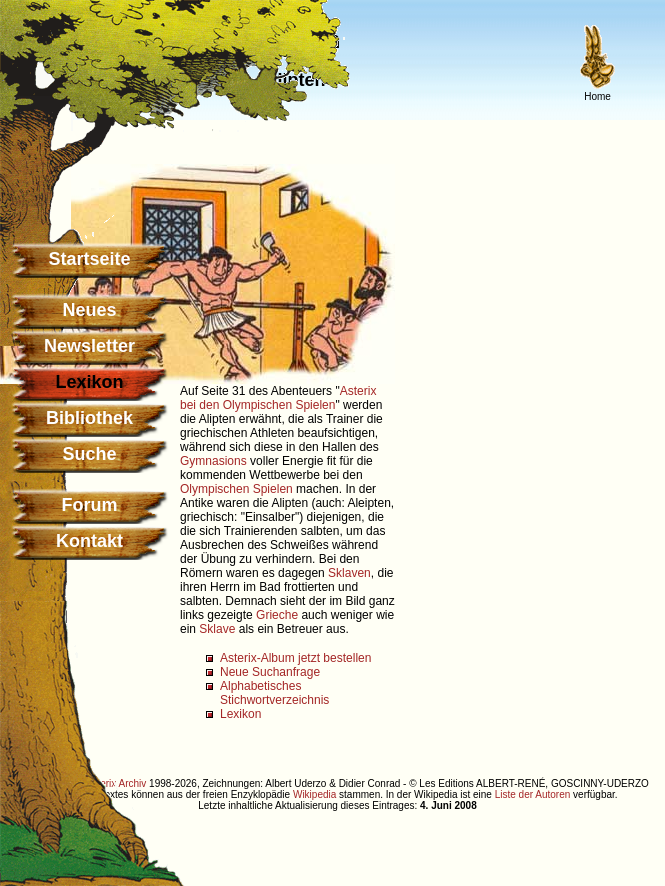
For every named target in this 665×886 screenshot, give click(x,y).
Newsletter (89, 346)
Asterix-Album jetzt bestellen (295, 658)
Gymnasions (213, 461)
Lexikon (240, 714)
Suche (89, 454)
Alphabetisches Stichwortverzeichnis (274, 693)
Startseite (89, 259)
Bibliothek (89, 418)
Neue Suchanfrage (270, 672)
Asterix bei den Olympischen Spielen (278, 398)
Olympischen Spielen (236, 489)
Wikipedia (314, 794)
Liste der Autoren (533, 794)
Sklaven (349, 573)
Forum (90, 505)
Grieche (277, 615)
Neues (89, 310)
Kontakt (89, 541)
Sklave (217, 629)
